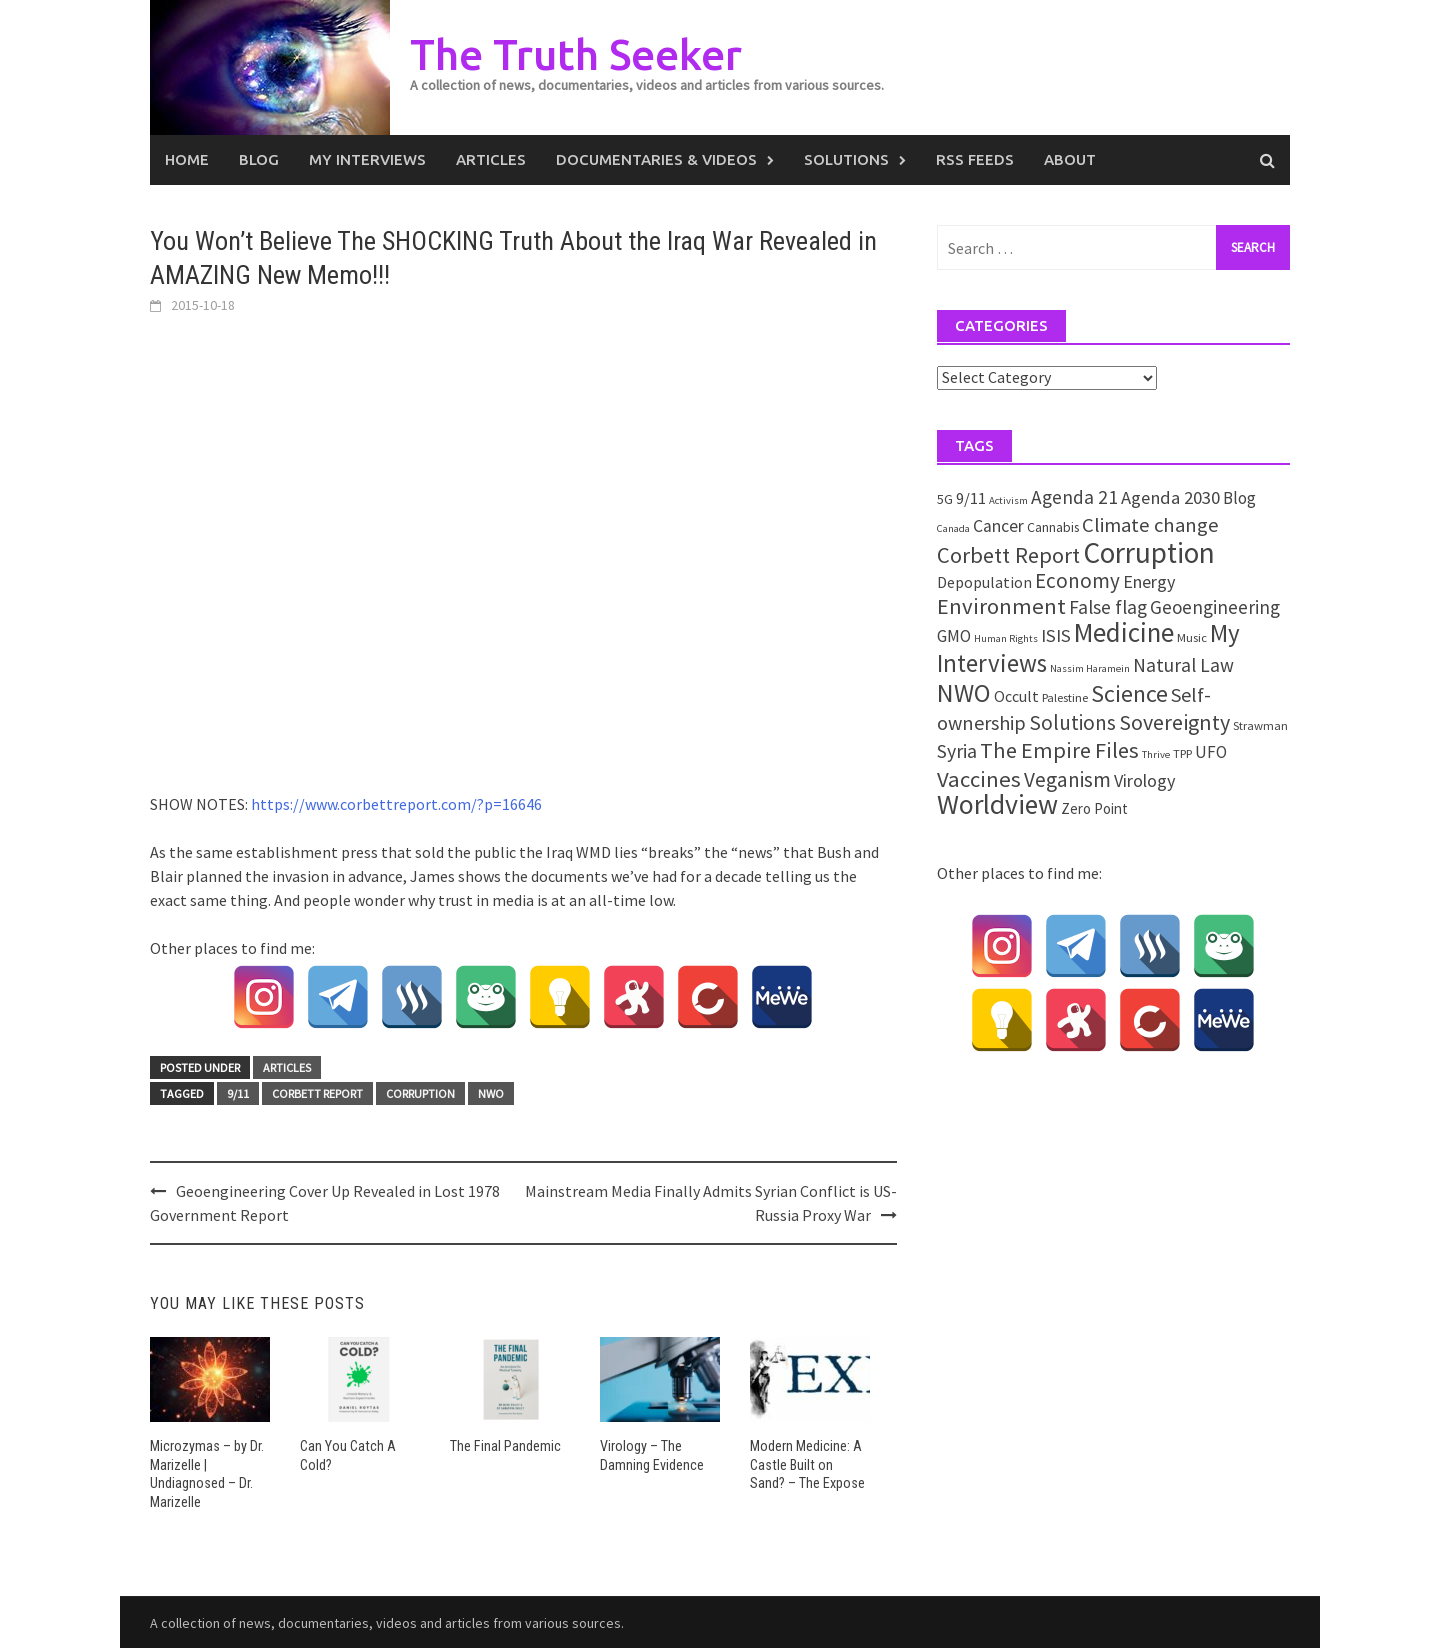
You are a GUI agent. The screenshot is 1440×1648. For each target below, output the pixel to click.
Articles (491, 159)
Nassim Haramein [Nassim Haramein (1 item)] (1090, 668)
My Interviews (367, 159)
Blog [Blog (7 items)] (1239, 498)
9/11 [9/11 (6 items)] (971, 498)
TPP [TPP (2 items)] (1182, 753)
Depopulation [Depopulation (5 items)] (984, 582)
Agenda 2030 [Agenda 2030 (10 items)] (1170, 497)
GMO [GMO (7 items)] (954, 636)
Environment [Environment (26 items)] (1001, 606)
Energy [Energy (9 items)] (1149, 581)
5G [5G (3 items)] (945, 499)
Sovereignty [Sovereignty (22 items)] (1174, 722)
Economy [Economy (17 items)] (1077, 580)
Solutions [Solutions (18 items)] (1072, 722)
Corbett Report (317, 1093)
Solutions (846, 159)
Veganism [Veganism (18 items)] (1067, 779)
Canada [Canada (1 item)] (953, 528)
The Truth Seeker (584, 53)
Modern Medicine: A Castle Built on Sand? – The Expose (809, 1464)
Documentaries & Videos (656, 159)
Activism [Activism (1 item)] (1008, 500)
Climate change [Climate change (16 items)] (1150, 525)
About (1070, 159)
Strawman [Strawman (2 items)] (1260, 725)
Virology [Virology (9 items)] (1144, 780)
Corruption (420, 1093)
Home (187, 159)
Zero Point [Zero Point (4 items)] (1094, 808)
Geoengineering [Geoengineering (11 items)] (1215, 607)
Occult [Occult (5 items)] (1016, 696)
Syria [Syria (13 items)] (957, 751)
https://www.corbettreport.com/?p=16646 (396, 804)
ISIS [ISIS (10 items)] (1056, 635)
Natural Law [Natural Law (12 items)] (1183, 665)
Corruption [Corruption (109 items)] (1149, 552)
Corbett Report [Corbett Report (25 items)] (1008, 555)
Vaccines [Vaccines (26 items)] (979, 779)
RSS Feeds (975, 159)
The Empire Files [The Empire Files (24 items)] (1059, 750)
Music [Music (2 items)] (1192, 637)
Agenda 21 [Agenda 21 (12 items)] (1074, 497)
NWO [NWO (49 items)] (964, 693)
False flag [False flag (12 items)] (1108, 607)
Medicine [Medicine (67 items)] (1124, 632)
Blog (259, 159)
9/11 (238, 1093)
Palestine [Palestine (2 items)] (1065, 697)
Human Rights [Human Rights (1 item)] (1006, 638)
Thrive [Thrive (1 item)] (1156, 754)
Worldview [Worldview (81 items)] (997, 804)
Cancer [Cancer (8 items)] (998, 526)
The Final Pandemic (505, 1446)
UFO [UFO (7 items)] (1211, 752)
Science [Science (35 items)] (1129, 693)
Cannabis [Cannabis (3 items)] (1053, 527)
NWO (491, 1093)
